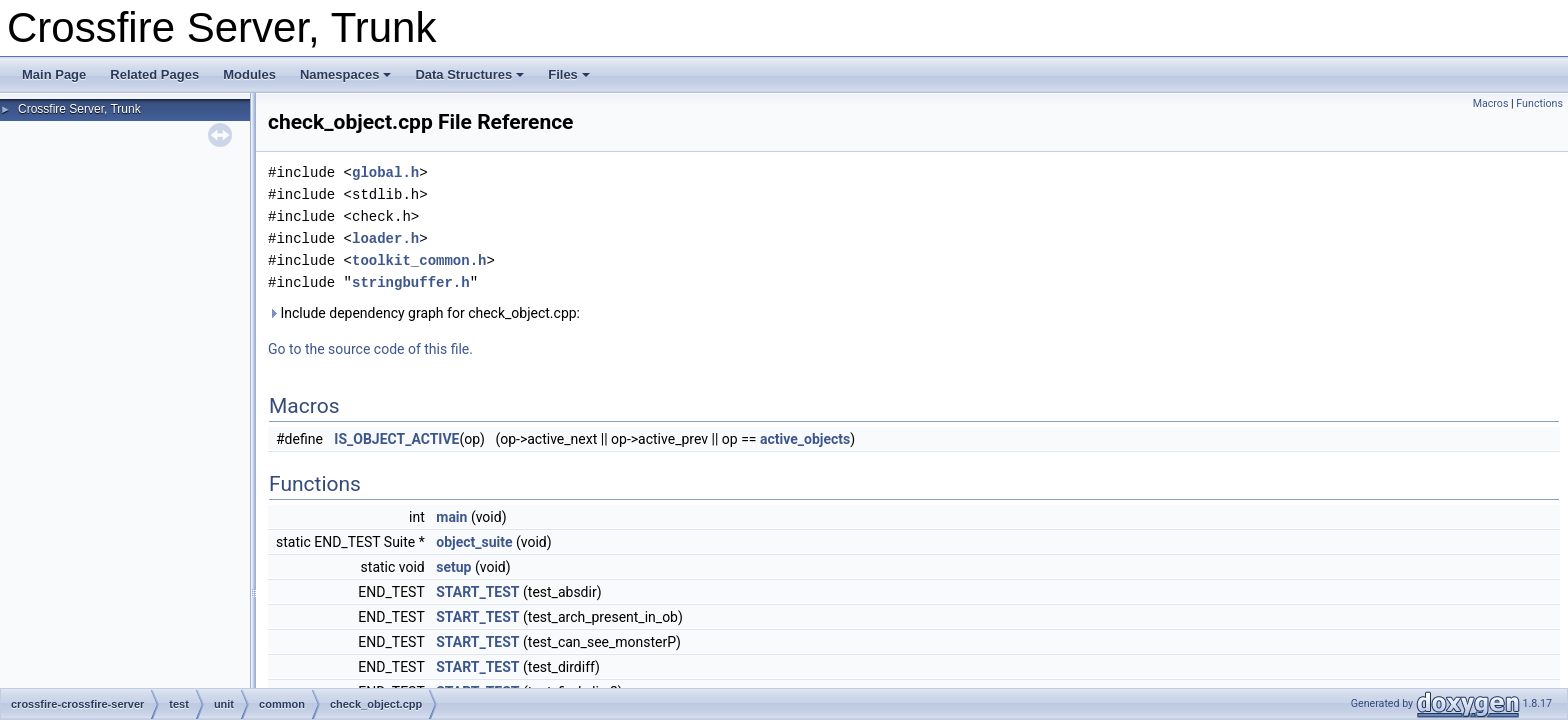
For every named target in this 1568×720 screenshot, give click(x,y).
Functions (1539, 103)
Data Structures (469, 74)
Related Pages (154, 74)
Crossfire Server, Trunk (79, 109)
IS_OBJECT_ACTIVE (396, 439)
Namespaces (346, 74)
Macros (1491, 103)
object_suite (474, 542)
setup (453, 567)
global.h (385, 172)
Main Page (54, 74)
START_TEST (477, 592)
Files (569, 74)
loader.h (385, 238)
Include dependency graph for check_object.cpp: (424, 313)
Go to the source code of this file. (370, 349)
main (451, 517)
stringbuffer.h (411, 282)
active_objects (805, 439)
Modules (249, 74)
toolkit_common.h (419, 260)
